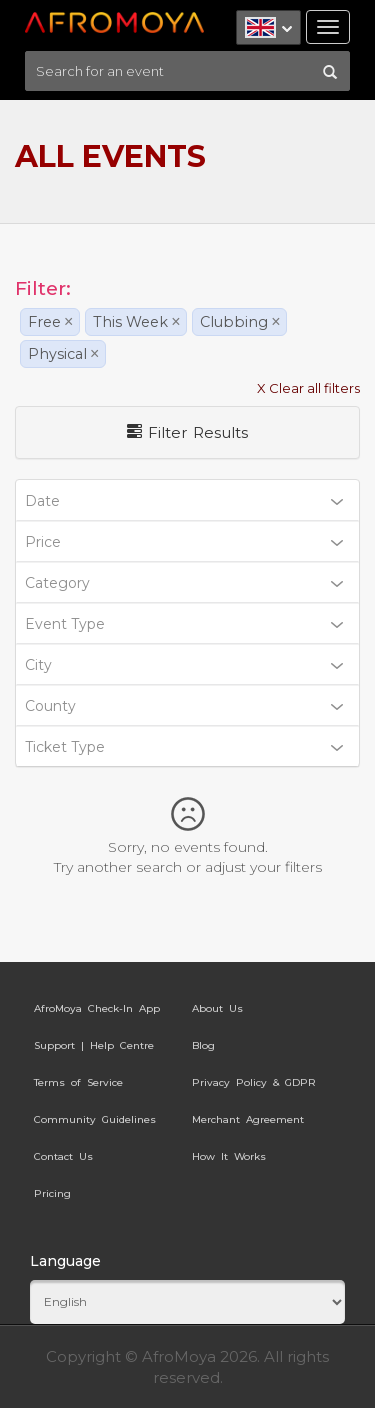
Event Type (184, 624)
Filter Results (187, 432)
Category (184, 583)
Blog (203, 1045)
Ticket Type (184, 747)
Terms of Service (78, 1082)
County (184, 706)
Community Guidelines (95, 1119)
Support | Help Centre (94, 1045)
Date (184, 501)
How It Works (229, 1156)
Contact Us (63, 1156)
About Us (217, 1008)
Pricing (52, 1193)
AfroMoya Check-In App (97, 1008)
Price (184, 542)
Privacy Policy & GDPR (254, 1082)
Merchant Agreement (248, 1119)
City (184, 665)
